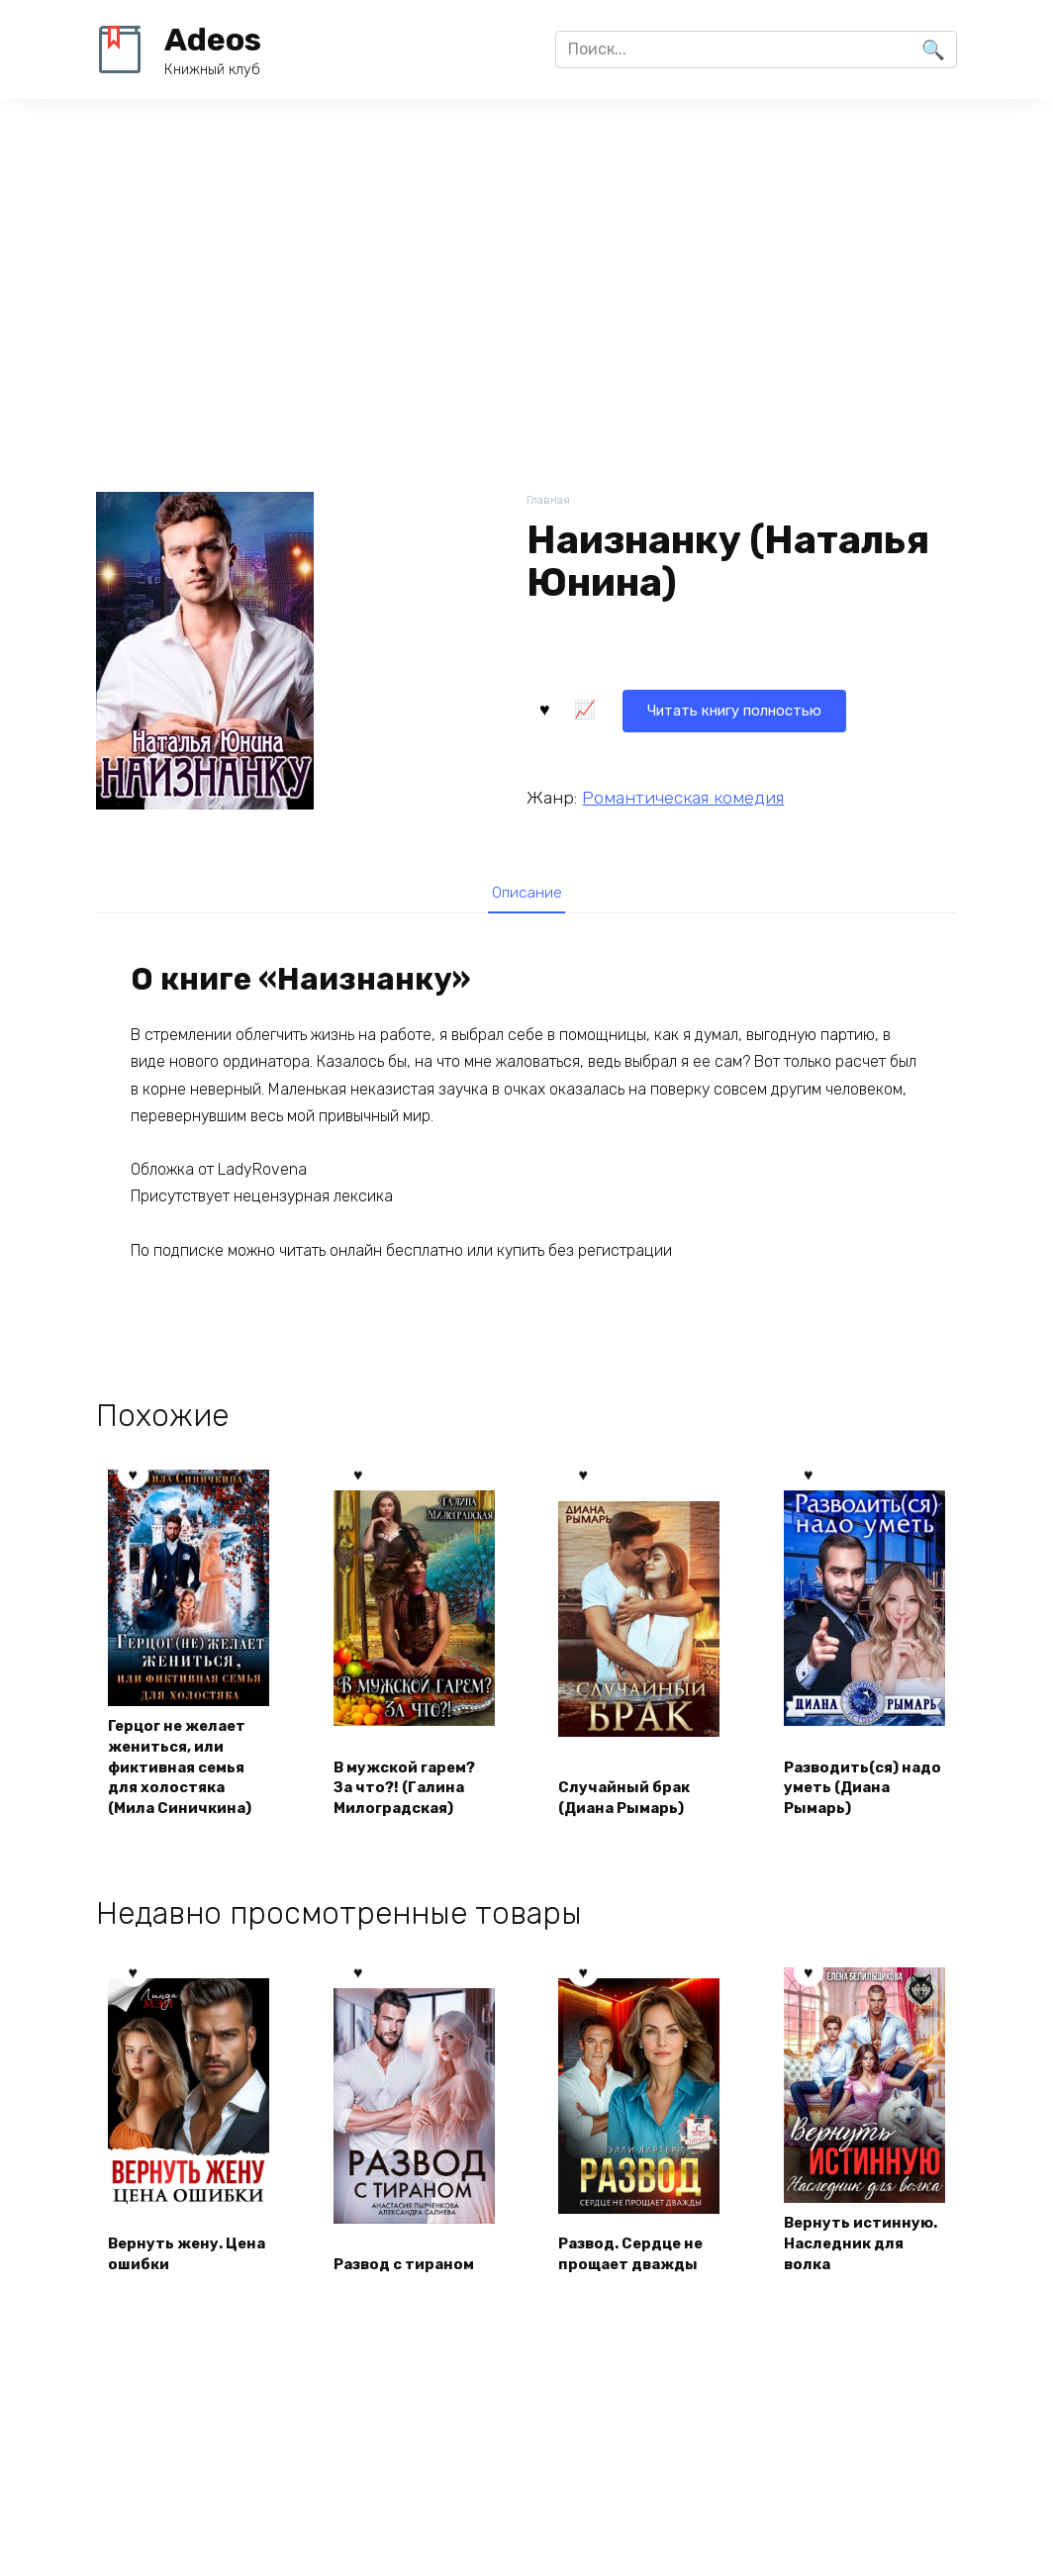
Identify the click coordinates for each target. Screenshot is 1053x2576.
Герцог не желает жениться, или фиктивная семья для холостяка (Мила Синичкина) (187, 1769)
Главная (549, 501)
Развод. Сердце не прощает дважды (639, 2283)
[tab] (526, 892)
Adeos (212, 39)
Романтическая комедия (683, 795)
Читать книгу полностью (647, 707)
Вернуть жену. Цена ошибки (171, 2283)
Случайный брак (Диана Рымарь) (630, 1801)
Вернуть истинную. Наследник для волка (850, 2261)
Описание (526, 893)
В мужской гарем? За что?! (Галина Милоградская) (412, 1791)
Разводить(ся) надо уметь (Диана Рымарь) (853, 1791)
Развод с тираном (411, 2294)
